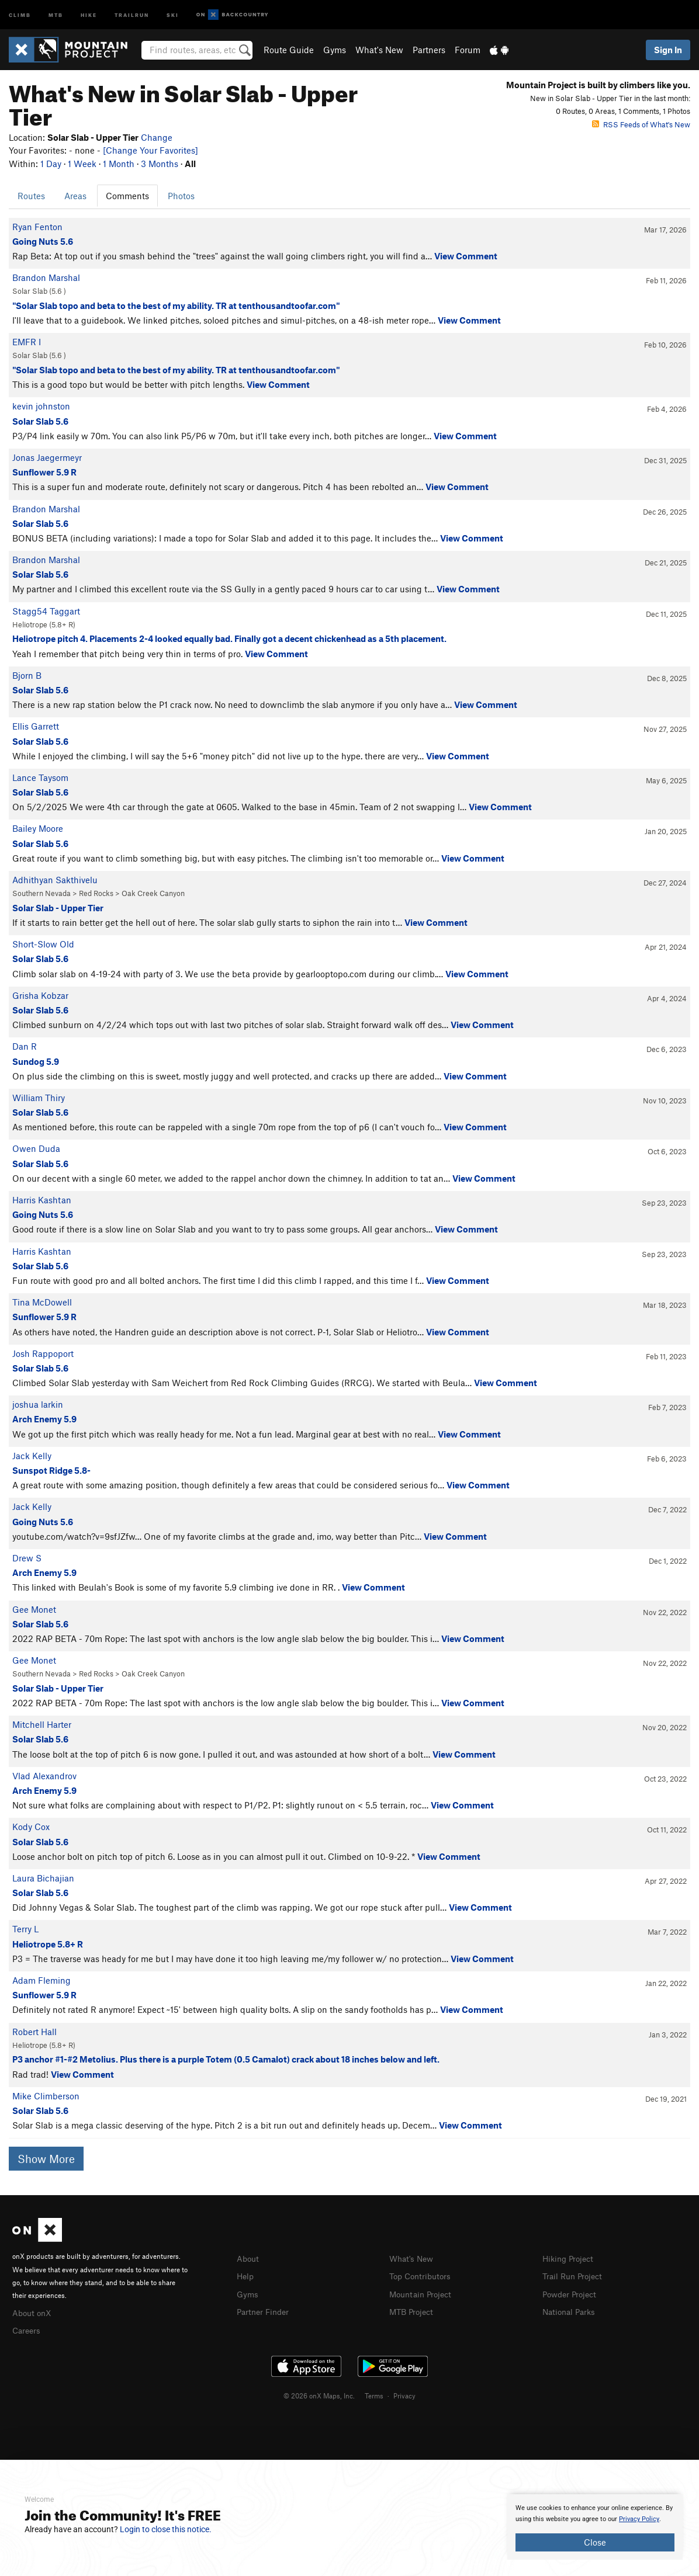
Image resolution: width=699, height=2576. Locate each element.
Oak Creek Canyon (153, 893)
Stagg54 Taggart (46, 611)
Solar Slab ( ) (39, 291)
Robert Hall (34, 2031)
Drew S (26, 1558)
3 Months (159, 163)
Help (246, 2275)
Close (595, 2542)
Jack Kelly (31, 1455)
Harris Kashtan (41, 1200)
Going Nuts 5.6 (42, 241)
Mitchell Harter (41, 1724)
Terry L (25, 1929)
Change (156, 137)
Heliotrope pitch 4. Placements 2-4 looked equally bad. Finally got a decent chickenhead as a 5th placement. (229, 638)
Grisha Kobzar (40, 995)
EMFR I (26, 341)
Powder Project (571, 2292)
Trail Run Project (574, 2275)
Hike (89, 14)
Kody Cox (31, 1826)
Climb (20, 14)
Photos (181, 195)
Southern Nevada (41, 893)
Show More (46, 2158)
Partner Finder (265, 2309)
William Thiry (38, 1097)
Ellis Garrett (35, 726)
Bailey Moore (37, 828)
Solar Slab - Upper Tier (57, 907)
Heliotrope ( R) (43, 624)
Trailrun (132, 14)
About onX (33, 2312)
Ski (173, 14)
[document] (594, 2526)
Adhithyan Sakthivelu (55, 879)
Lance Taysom (40, 777)
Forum (467, 49)
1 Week (82, 163)
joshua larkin (37, 1404)
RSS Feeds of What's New (641, 124)
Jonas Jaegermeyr (47, 457)
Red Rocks (96, 893)
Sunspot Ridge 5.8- (51, 1470)
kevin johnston (41, 406)
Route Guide (289, 49)
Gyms (334, 49)
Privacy (404, 2394)
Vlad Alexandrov (44, 1775)
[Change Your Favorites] (150, 150)
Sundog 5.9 (35, 1061)
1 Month (118, 163)
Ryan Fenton (37, 226)
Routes (31, 195)
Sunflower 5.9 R (44, 472)
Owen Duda (36, 1148)
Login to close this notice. (166, 2529)
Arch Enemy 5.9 (44, 1419)
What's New (379, 49)
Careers (27, 2329)
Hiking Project (570, 2258)
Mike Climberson (45, 2096)
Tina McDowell (42, 1302)
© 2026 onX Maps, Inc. (319, 2394)
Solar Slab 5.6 (40, 421)
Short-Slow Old (43, 944)
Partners (429, 49)
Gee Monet (34, 1609)
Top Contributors (422, 2275)
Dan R (24, 1046)
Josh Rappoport (43, 1353)
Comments (127, 195)
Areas (75, 195)
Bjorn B (26, 675)
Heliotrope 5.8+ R (47, 1944)
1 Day (50, 163)
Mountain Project (423, 2292)
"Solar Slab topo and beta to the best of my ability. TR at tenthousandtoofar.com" (176, 305)
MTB (56, 14)
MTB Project (413, 2309)
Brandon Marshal (46, 277)
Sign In (668, 49)
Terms (374, 2394)
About (249, 2258)
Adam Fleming (41, 1980)
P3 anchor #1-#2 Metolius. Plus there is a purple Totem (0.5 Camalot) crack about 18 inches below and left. (226, 2059)
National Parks (571, 2309)
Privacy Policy (639, 2519)
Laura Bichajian (43, 1878)
